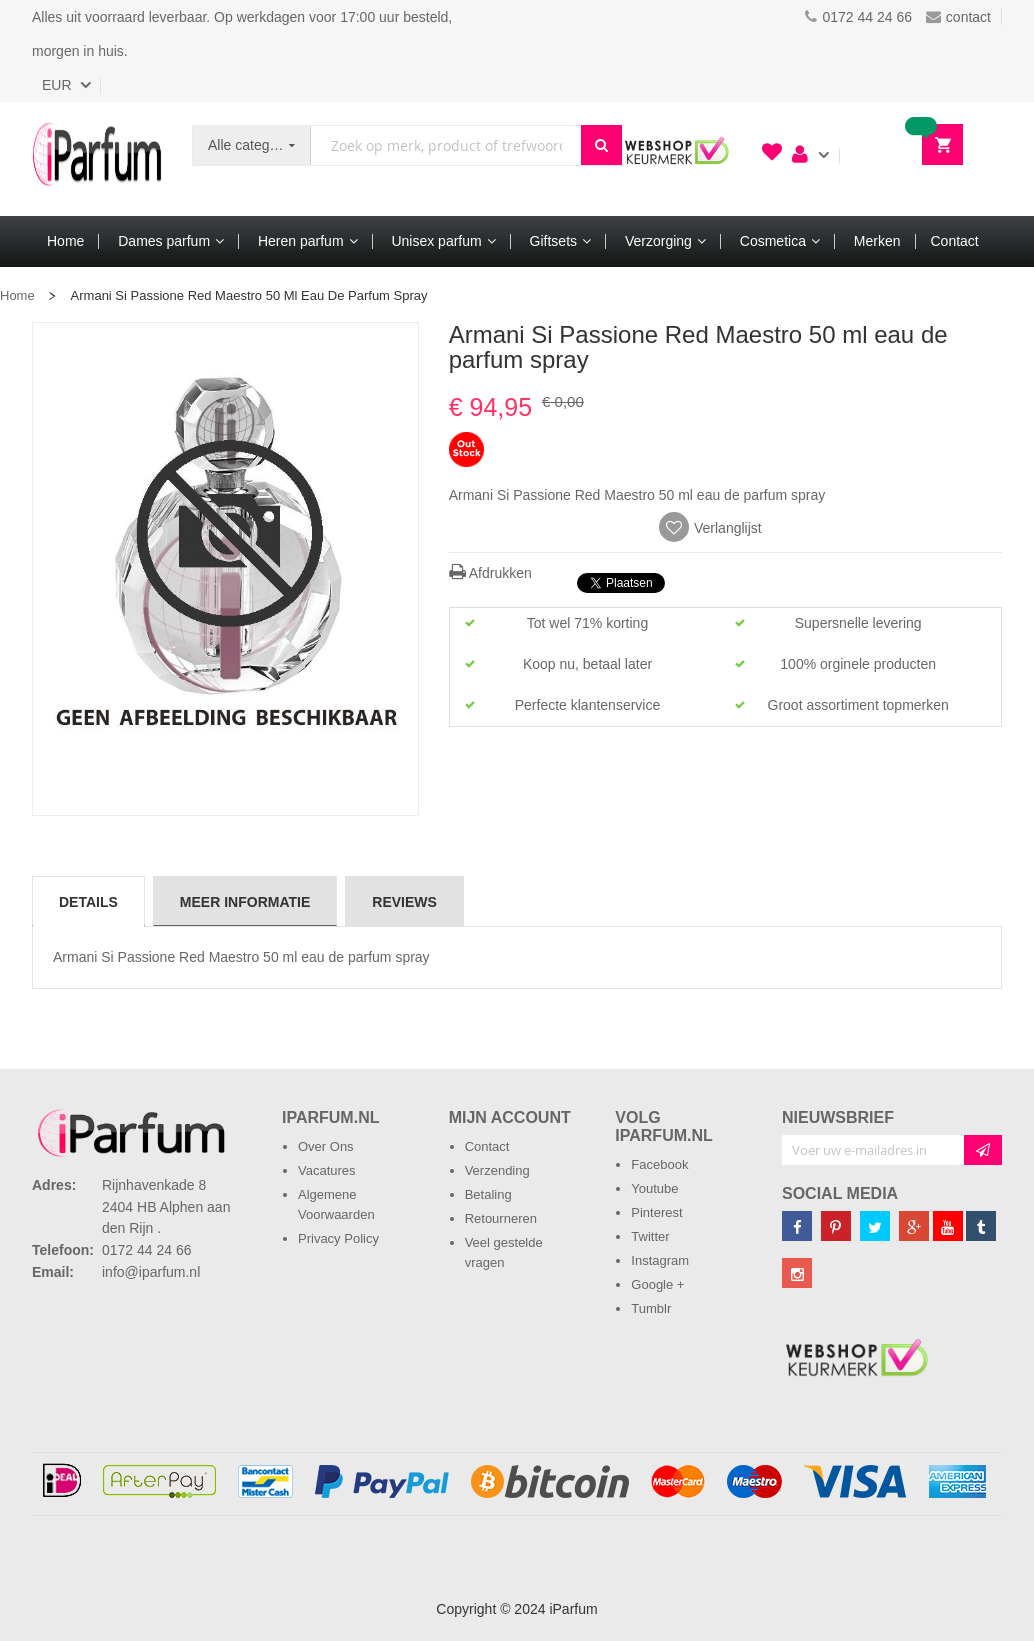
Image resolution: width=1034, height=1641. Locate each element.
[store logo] (97, 159)
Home (17, 295)
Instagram (660, 1260)
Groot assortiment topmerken (858, 705)
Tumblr (651, 1308)
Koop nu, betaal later (587, 664)
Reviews (404, 902)
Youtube (654, 1188)
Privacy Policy (338, 1238)
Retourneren (501, 1218)
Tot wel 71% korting (587, 623)
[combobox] (446, 145)
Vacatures (327, 1170)
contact (958, 17)
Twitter (650, 1236)
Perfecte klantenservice (588, 705)
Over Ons (326, 1146)
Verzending (497, 1170)
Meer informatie (245, 902)
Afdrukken (490, 573)
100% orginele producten (858, 664)
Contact (487, 1146)
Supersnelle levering (858, 623)
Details (88, 902)
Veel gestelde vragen (504, 1252)
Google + (657, 1284)
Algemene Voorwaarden (336, 1204)
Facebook (659, 1164)
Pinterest (656, 1212)
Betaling (488, 1194)
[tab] (88, 901)
